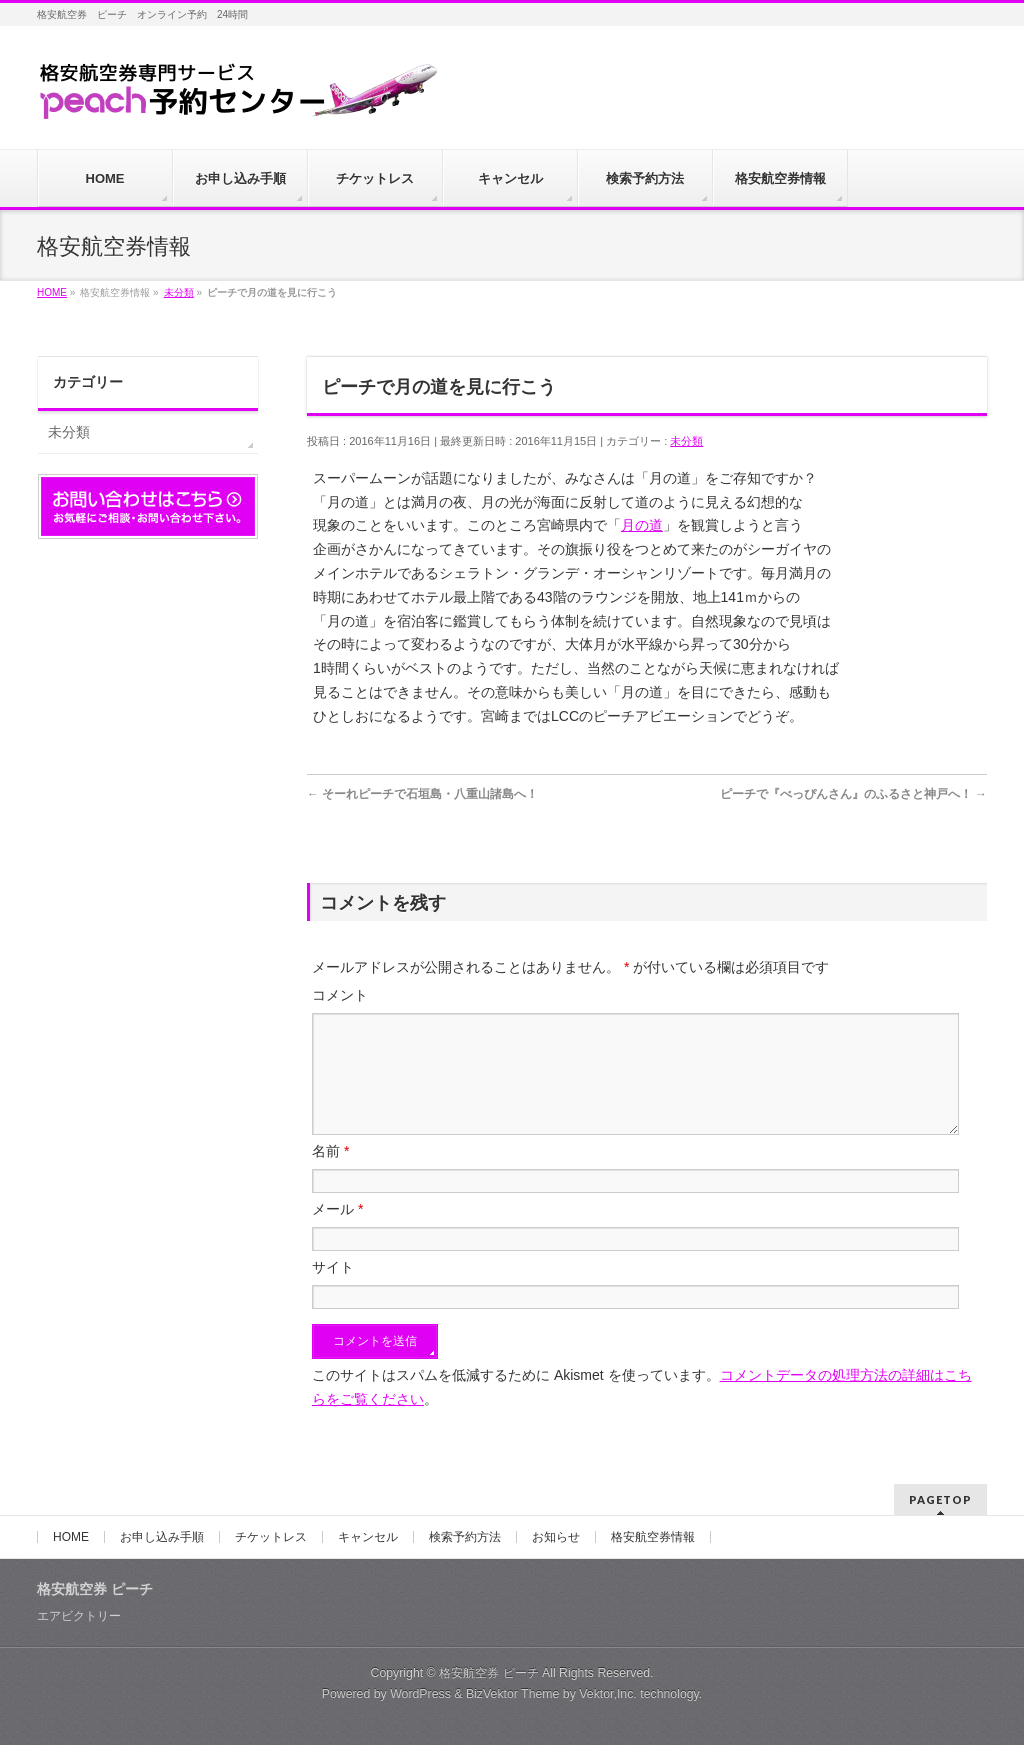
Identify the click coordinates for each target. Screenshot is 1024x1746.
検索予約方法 (465, 1538)
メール (337, 1233)
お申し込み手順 (162, 1538)
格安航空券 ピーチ (488, 1674)
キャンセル (368, 1538)
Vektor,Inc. (608, 1695)
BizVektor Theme (513, 1695)
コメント (340, 995)
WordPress (420, 1695)
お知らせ (556, 1538)
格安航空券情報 (653, 1538)
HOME (71, 1538)
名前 (330, 1175)
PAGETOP (940, 1500)
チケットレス (271, 1538)
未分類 (686, 441)
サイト (333, 1291)
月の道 (642, 525)
